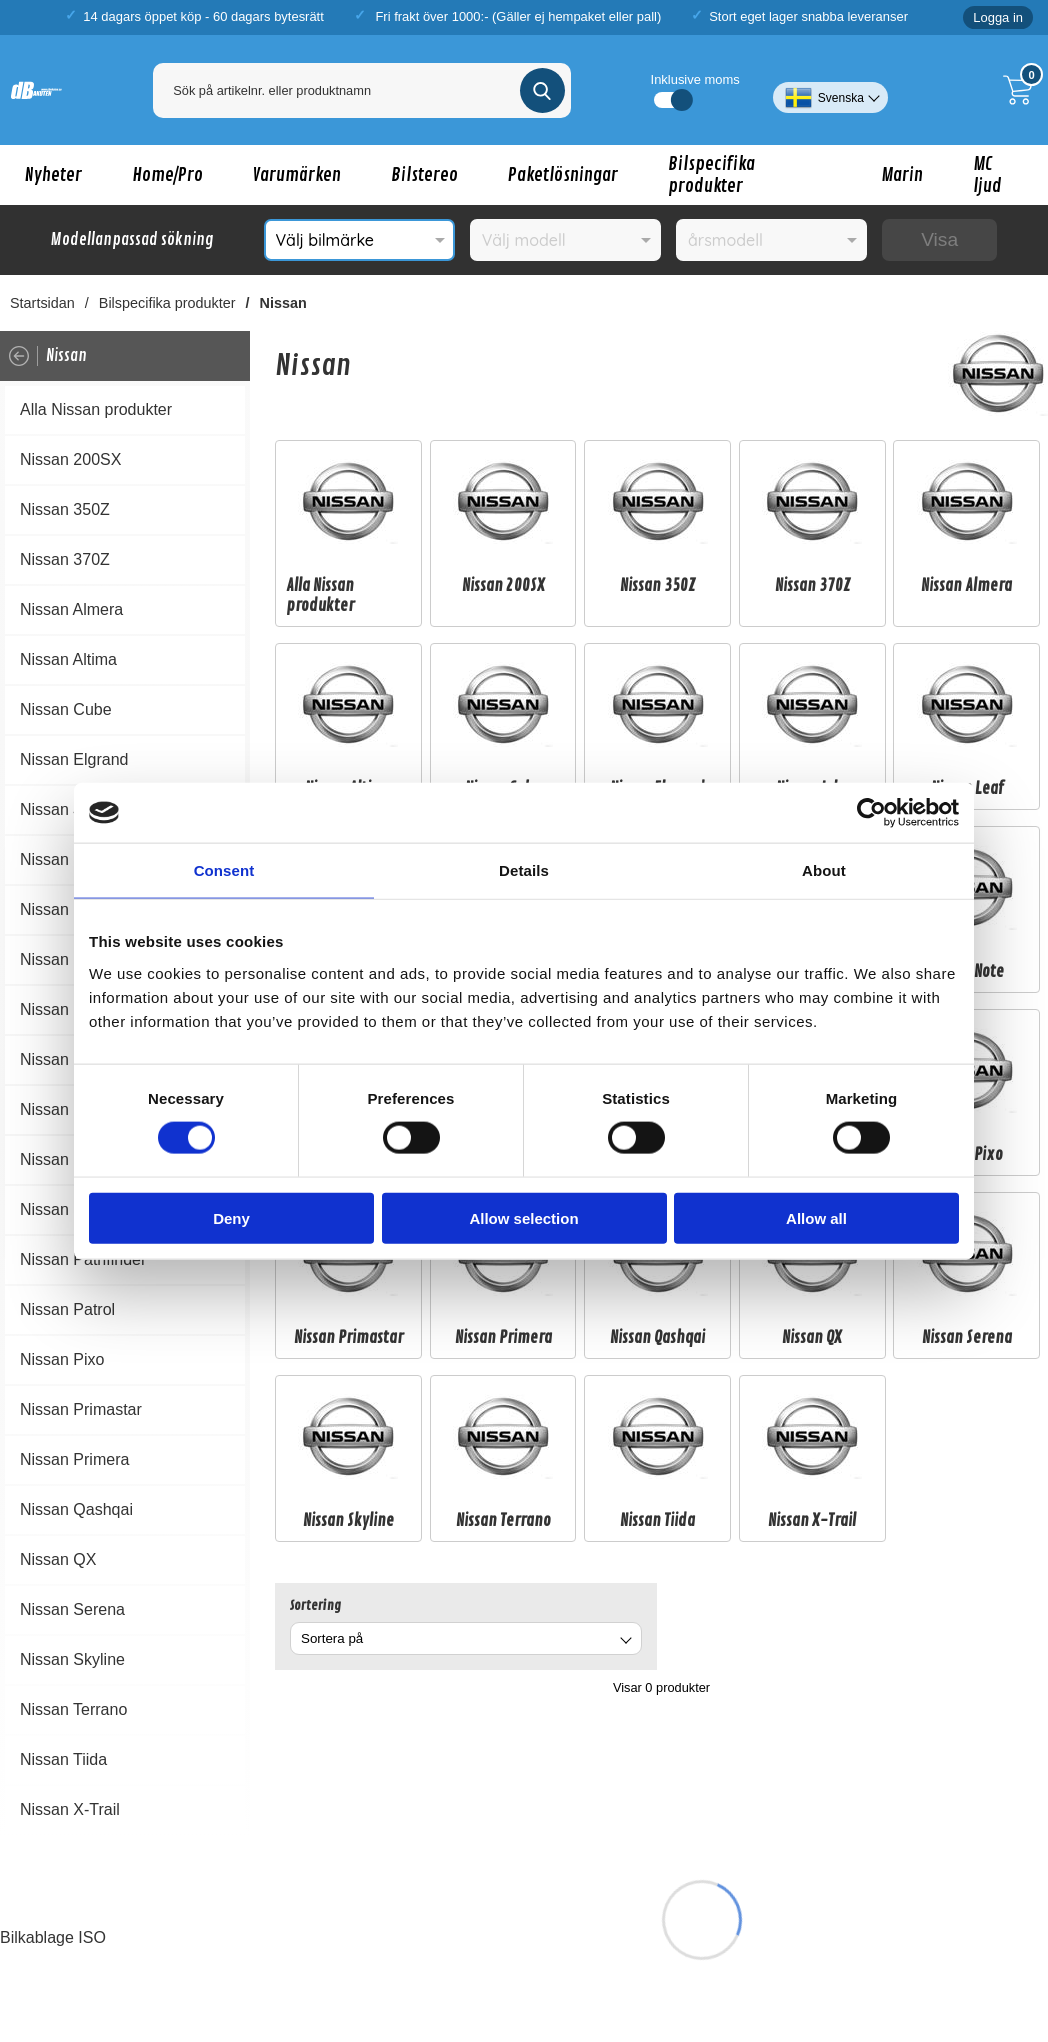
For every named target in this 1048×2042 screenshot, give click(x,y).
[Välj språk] (830, 90)
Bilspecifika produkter (711, 175)
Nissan (283, 303)
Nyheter (53, 175)
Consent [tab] (224, 870)
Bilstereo (424, 175)
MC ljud (987, 175)
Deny (231, 1217)
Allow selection (523, 1217)
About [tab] (824, 870)
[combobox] (466, 1638)
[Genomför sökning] (542, 90)
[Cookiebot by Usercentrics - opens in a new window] (871, 813)
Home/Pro (167, 175)
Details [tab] (524, 870)
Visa (939, 239)
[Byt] (624, 1641)
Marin (902, 175)
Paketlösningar (563, 175)
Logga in (998, 17)
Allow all (816, 1217)
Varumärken (297, 175)
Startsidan (42, 303)
